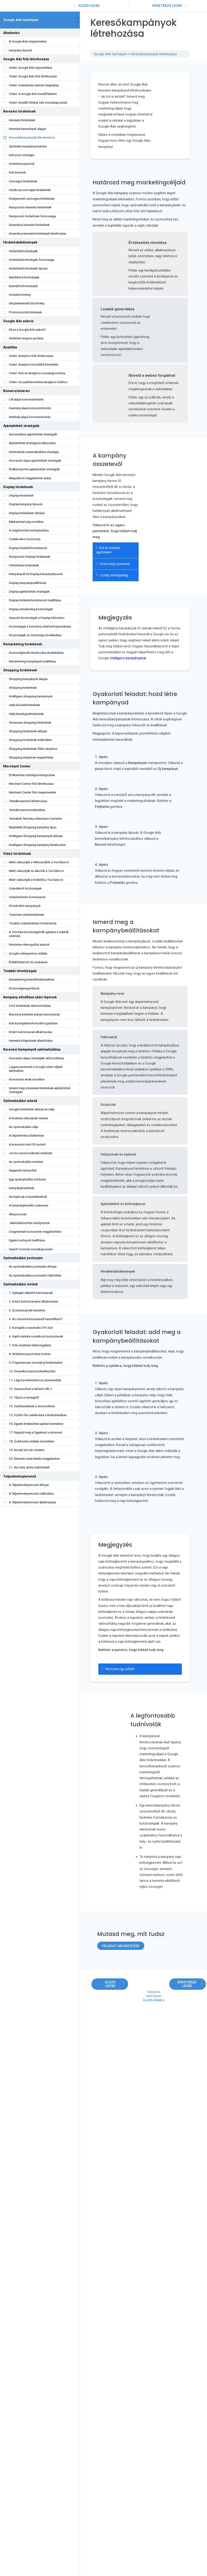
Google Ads (139, 84)
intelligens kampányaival (128, 658)
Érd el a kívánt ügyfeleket (108, 550)
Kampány (108, 993)
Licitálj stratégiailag (113, 575)
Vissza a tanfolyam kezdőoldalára (153, 1996)
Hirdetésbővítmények (118, 1271)
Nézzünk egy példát (119, 1669)
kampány (121, 193)
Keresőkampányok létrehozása (154, 54)
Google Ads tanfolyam (20, 20)
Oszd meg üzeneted (114, 564)
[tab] (116, 550)
